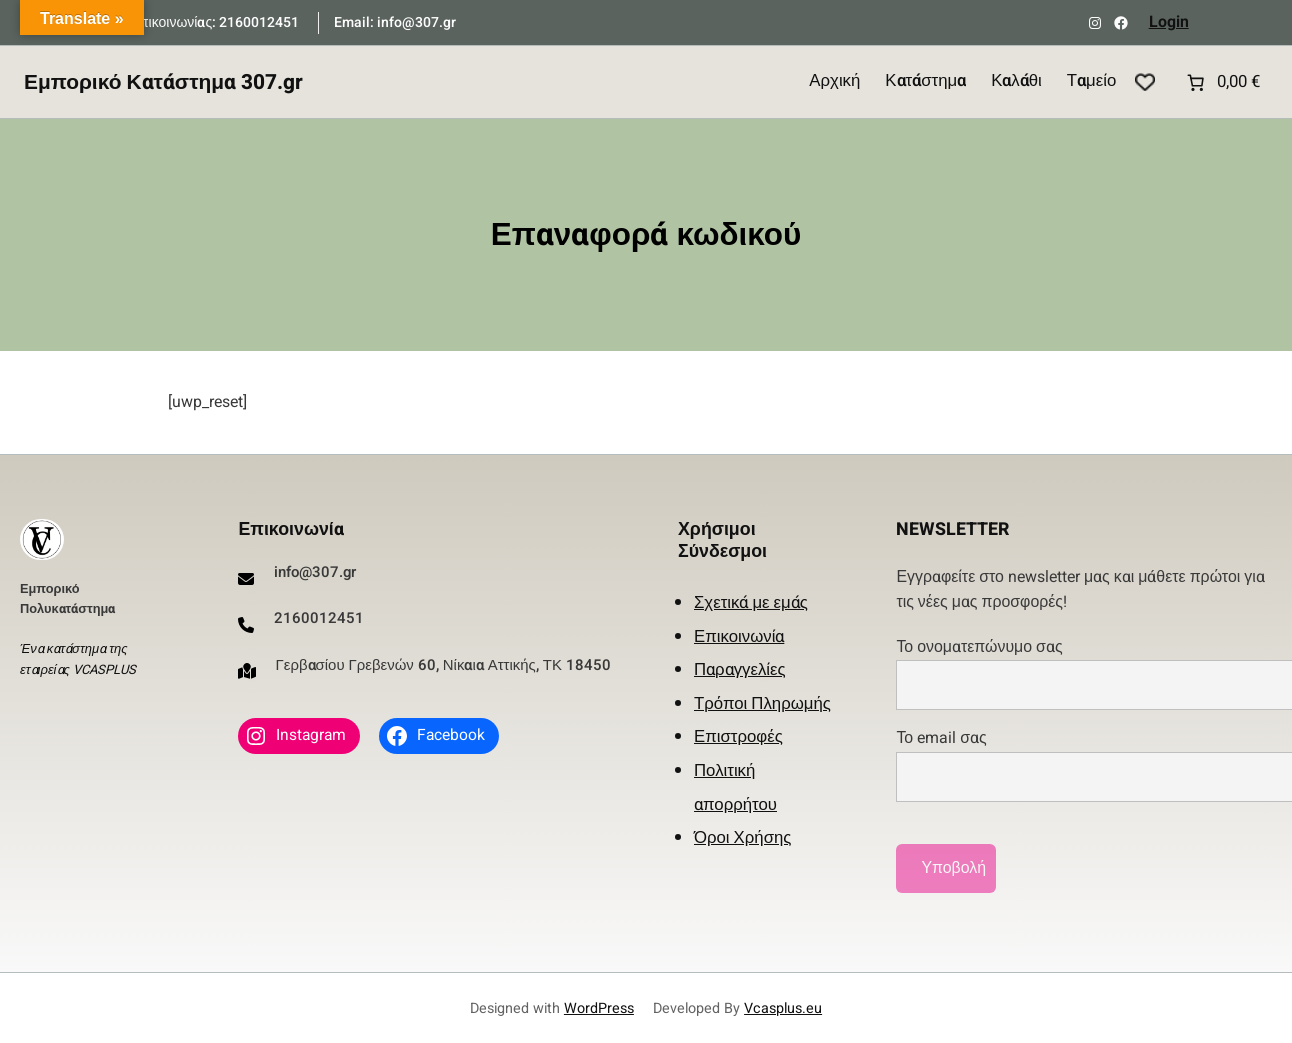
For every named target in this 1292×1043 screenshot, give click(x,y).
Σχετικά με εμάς (751, 602)
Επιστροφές (738, 736)
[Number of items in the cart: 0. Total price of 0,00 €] (1221, 82)
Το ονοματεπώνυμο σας (1084, 673)
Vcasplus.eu (783, 1008)
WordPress (599, 1008)
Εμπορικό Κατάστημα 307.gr (163, 82)
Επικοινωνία (739, 636)
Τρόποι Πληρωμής (762, 703)
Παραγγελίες (740, 669)
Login (1169, 22)
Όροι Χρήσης (742, 837)
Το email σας (1084, 764)
